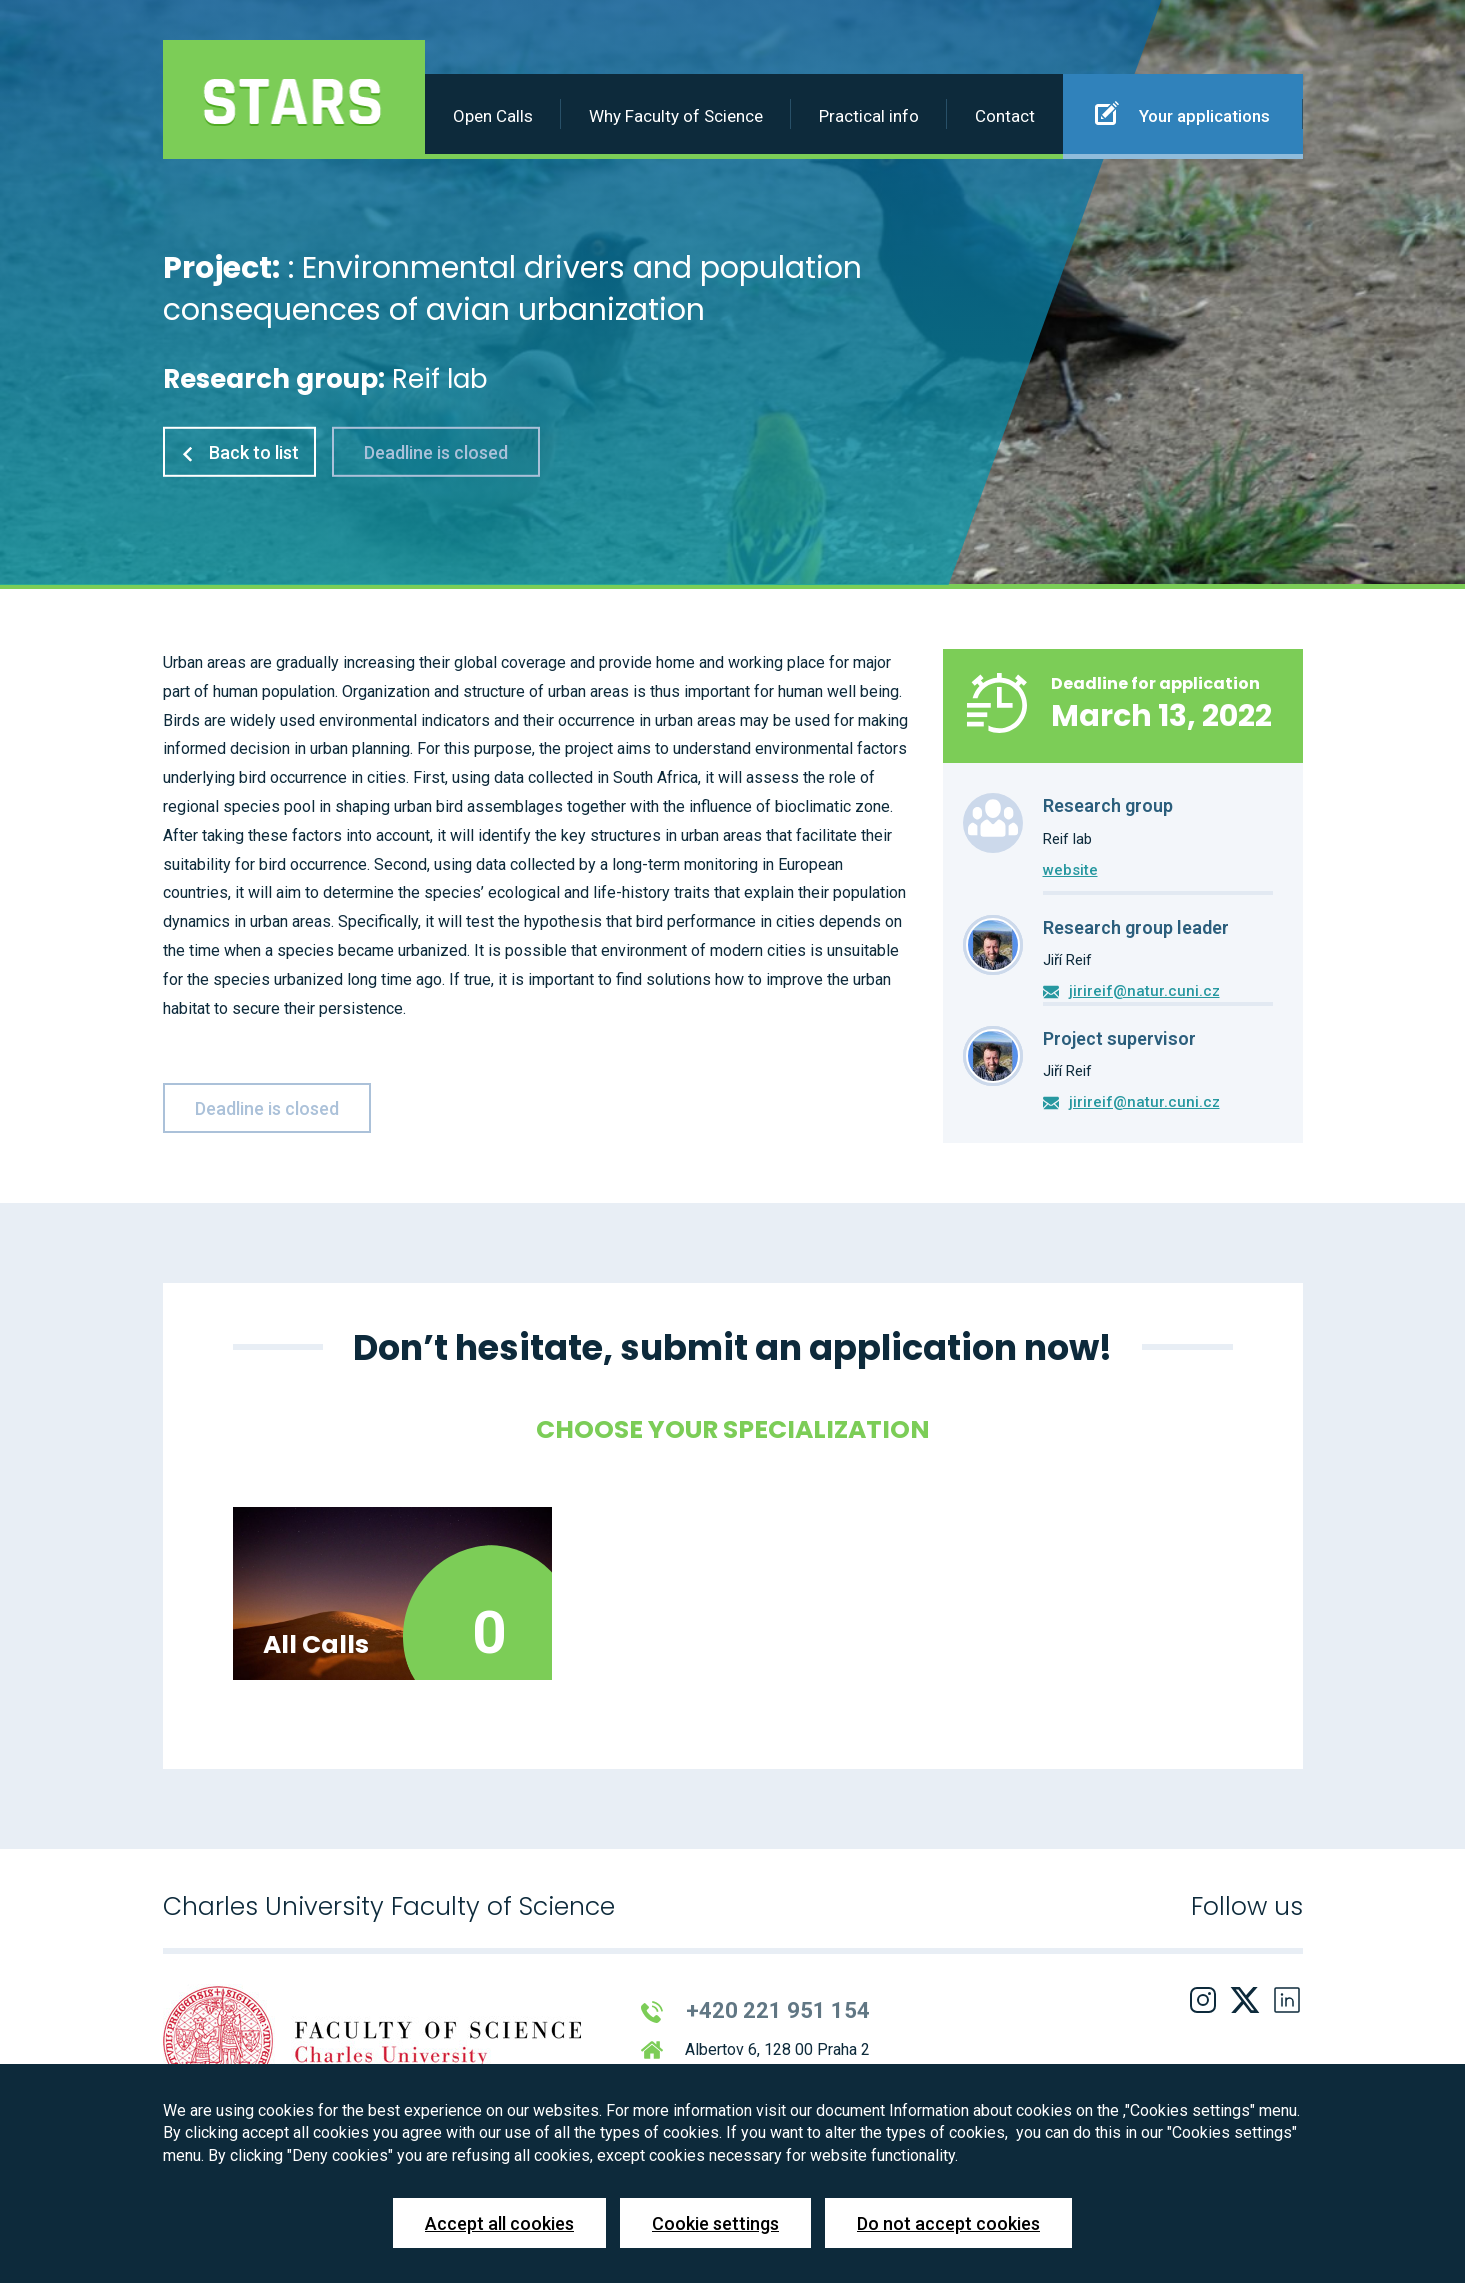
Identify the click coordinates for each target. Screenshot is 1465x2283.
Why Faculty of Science (676, 116)
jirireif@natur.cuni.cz (1144, 991)
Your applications (1182, 113)
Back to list (239, 452)
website (1070, 870)
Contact (1005, 116)
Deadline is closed (436, 452)
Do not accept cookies (948, 2223)
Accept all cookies (499, 2223)
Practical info (869, 116)
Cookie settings (715, 2223)
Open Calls (493, 116)
